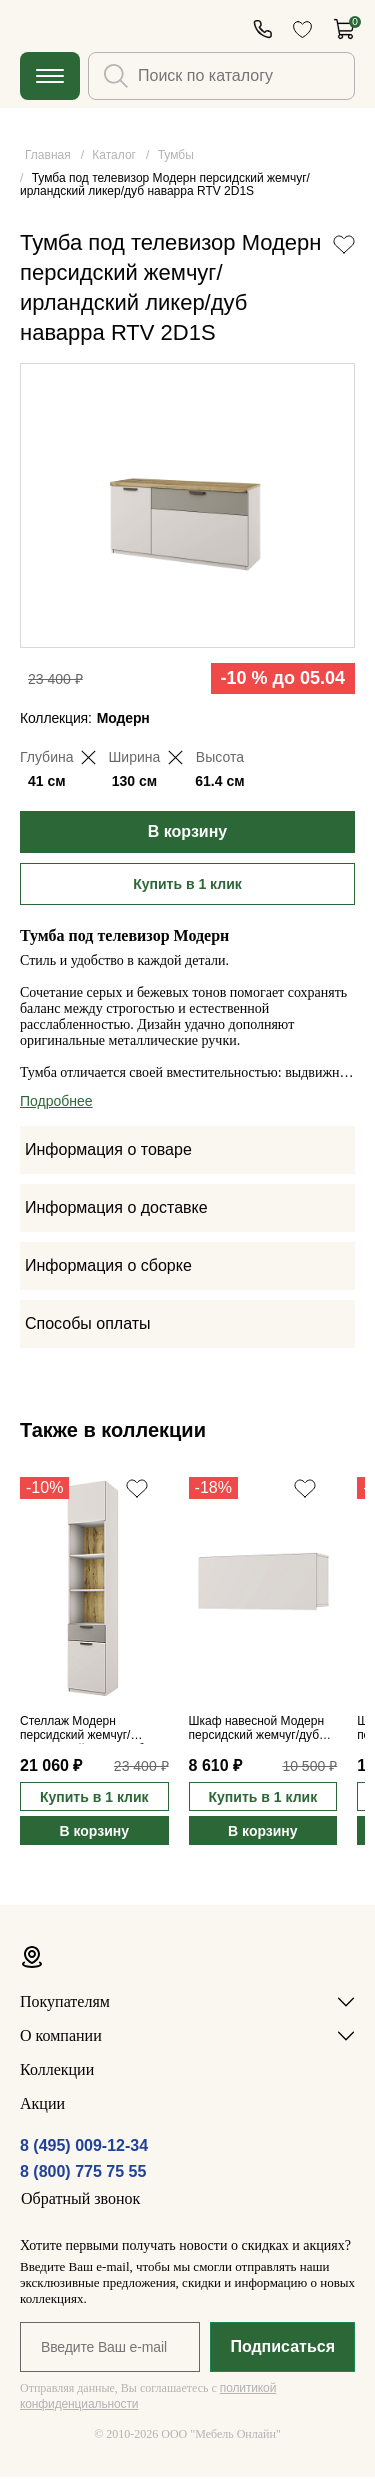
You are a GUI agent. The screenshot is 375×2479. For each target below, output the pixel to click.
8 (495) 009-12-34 (84, 2147)
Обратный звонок (80, 2200)
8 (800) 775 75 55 (83, 2173)
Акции (42, 2105)
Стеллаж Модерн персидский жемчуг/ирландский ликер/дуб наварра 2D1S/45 (82, 1731)
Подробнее (56, 1103)
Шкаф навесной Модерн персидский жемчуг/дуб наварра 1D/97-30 (256, 1731)
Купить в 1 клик (187, 886)
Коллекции (57, 2071)
